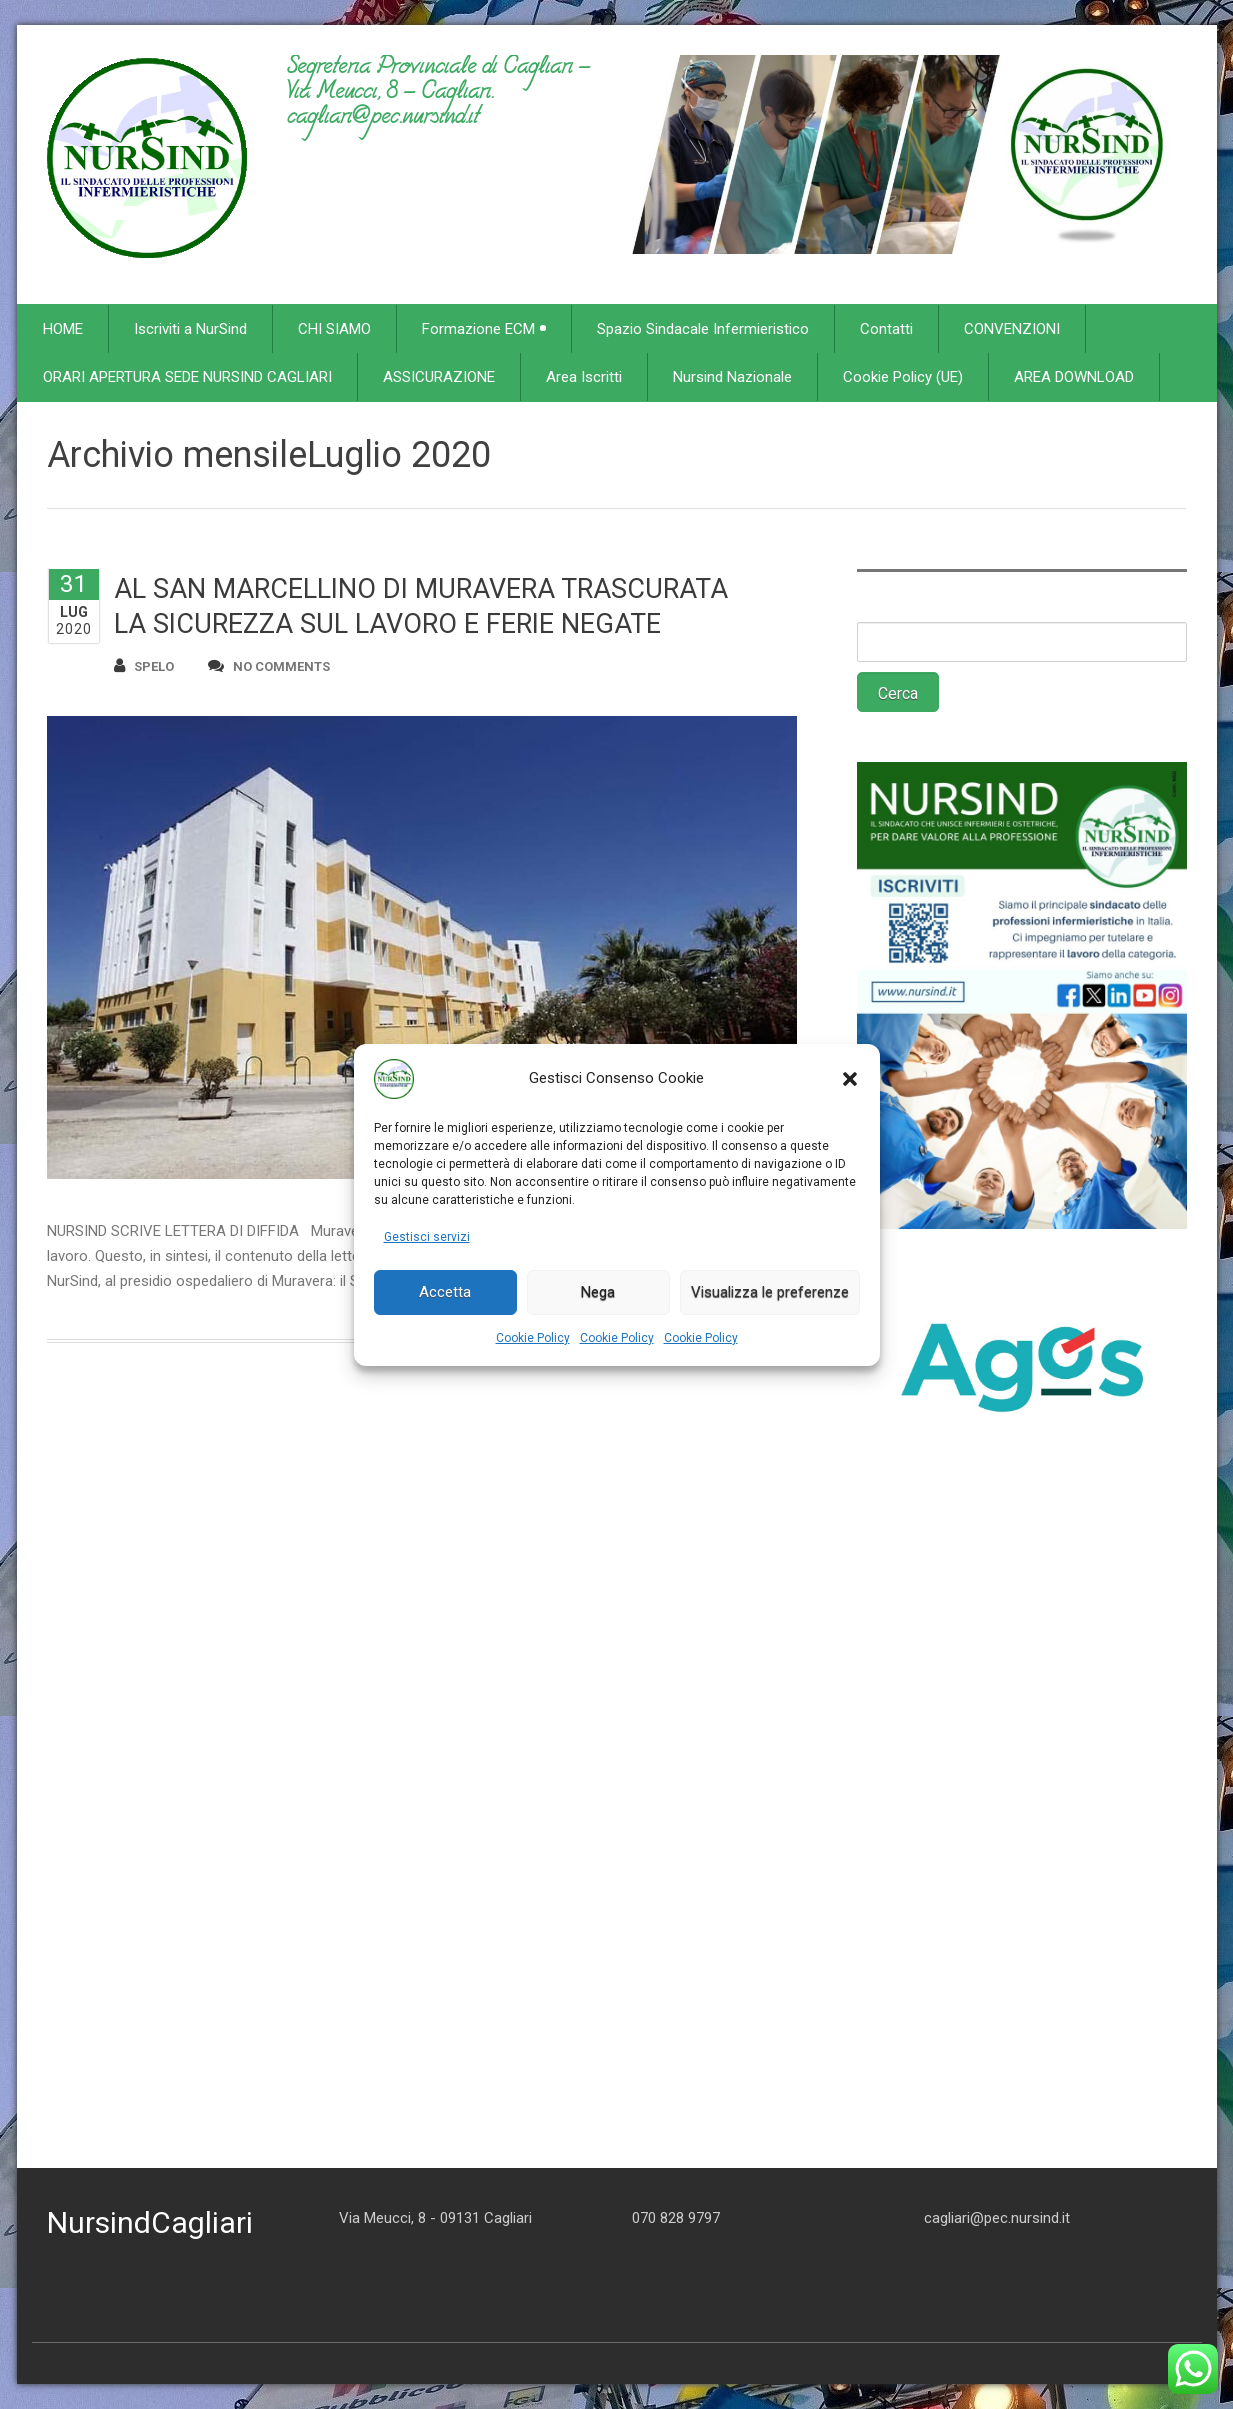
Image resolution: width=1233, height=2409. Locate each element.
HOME (63, 329)
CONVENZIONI (1012, 329)
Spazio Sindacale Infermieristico (703, 329)
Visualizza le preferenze (770, 1292)
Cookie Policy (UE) (903, 377)
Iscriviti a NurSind (190, 329)
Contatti (886, 329)
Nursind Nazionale (732, 377)
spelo (144, 665)
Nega (598, 1292)
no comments (269, 665)
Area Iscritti (584, 377)
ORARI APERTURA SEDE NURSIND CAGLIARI (187, 377)
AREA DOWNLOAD (1074, 377)
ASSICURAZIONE (439, 377)
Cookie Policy (533, 1338)
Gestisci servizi (427, 1237)
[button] (850, 1079)
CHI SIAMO (334, 329)
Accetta (445, 1292)
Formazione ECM (484, 329)
